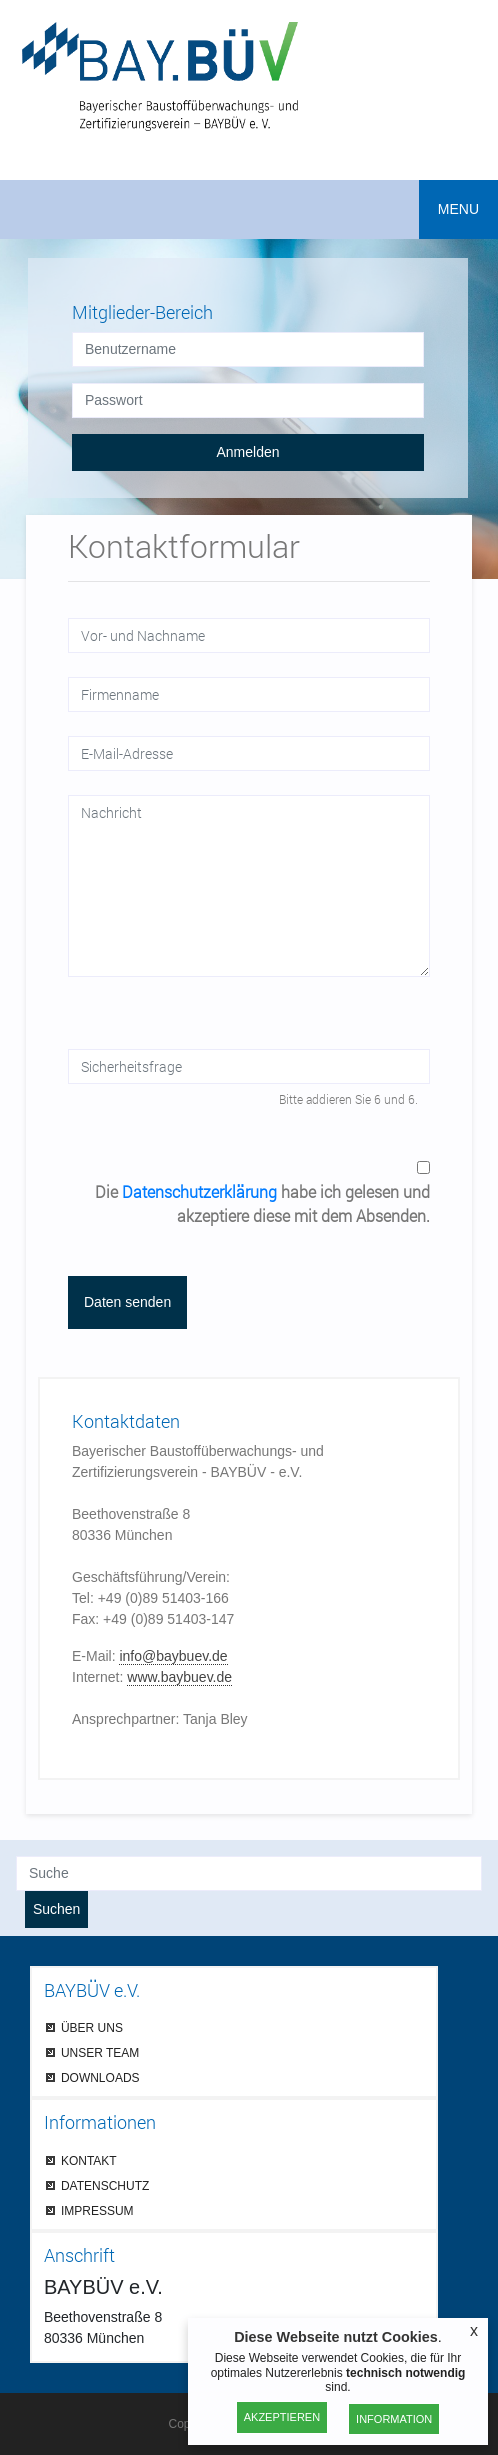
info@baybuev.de (173, 1656)
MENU (458, 209)
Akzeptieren (282, 2417)
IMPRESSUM (97, 2210)
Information (394, 2419)
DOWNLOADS (100, 2077)
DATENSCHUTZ (105, 2185)
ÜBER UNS (92, 2027)
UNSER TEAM (100, 2052)
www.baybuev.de (179, 1677)
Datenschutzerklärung (199, 1191)
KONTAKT (89, 2160)
